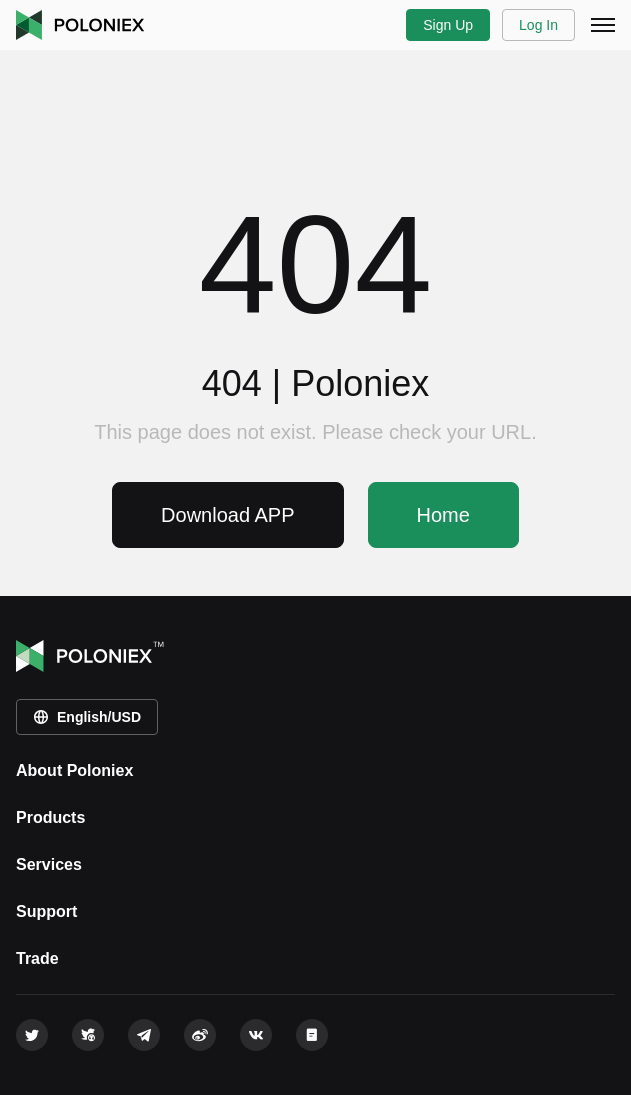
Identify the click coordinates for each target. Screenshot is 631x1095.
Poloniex (80, 25)
